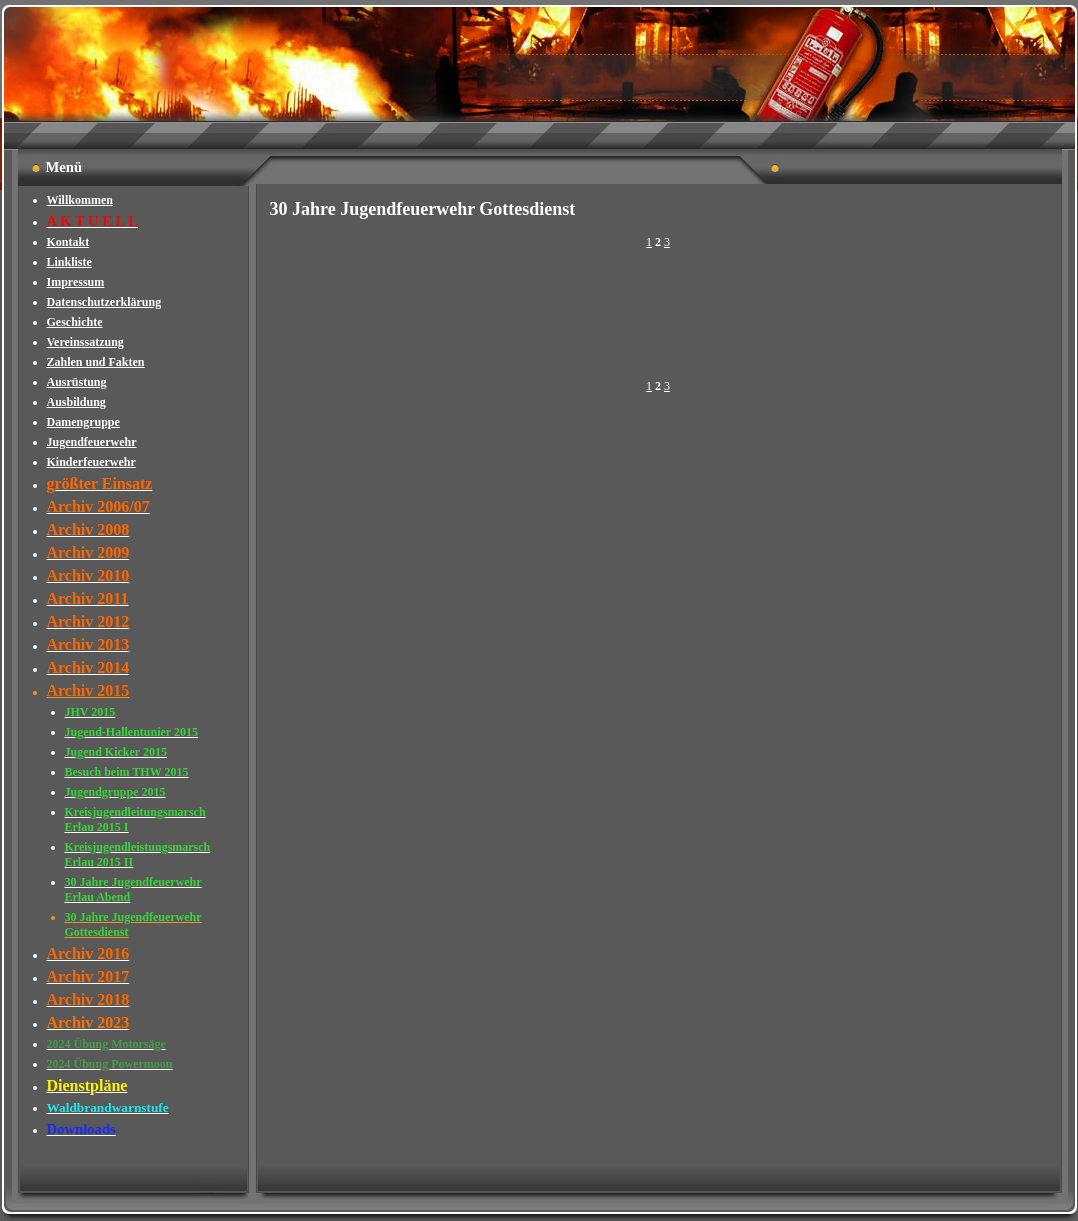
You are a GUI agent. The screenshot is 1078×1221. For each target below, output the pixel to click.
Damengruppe (83, 422)
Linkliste (69, 262)
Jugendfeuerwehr (92, 442)
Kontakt (68, 242)
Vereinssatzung (85, 342)
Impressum (76, 282)
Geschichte (75, 322)
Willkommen (80, 200)
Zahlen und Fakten (96, 362)
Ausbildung (76, 402)
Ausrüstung (77, 382)
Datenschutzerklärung (104, 302)
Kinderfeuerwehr (91, 462)
